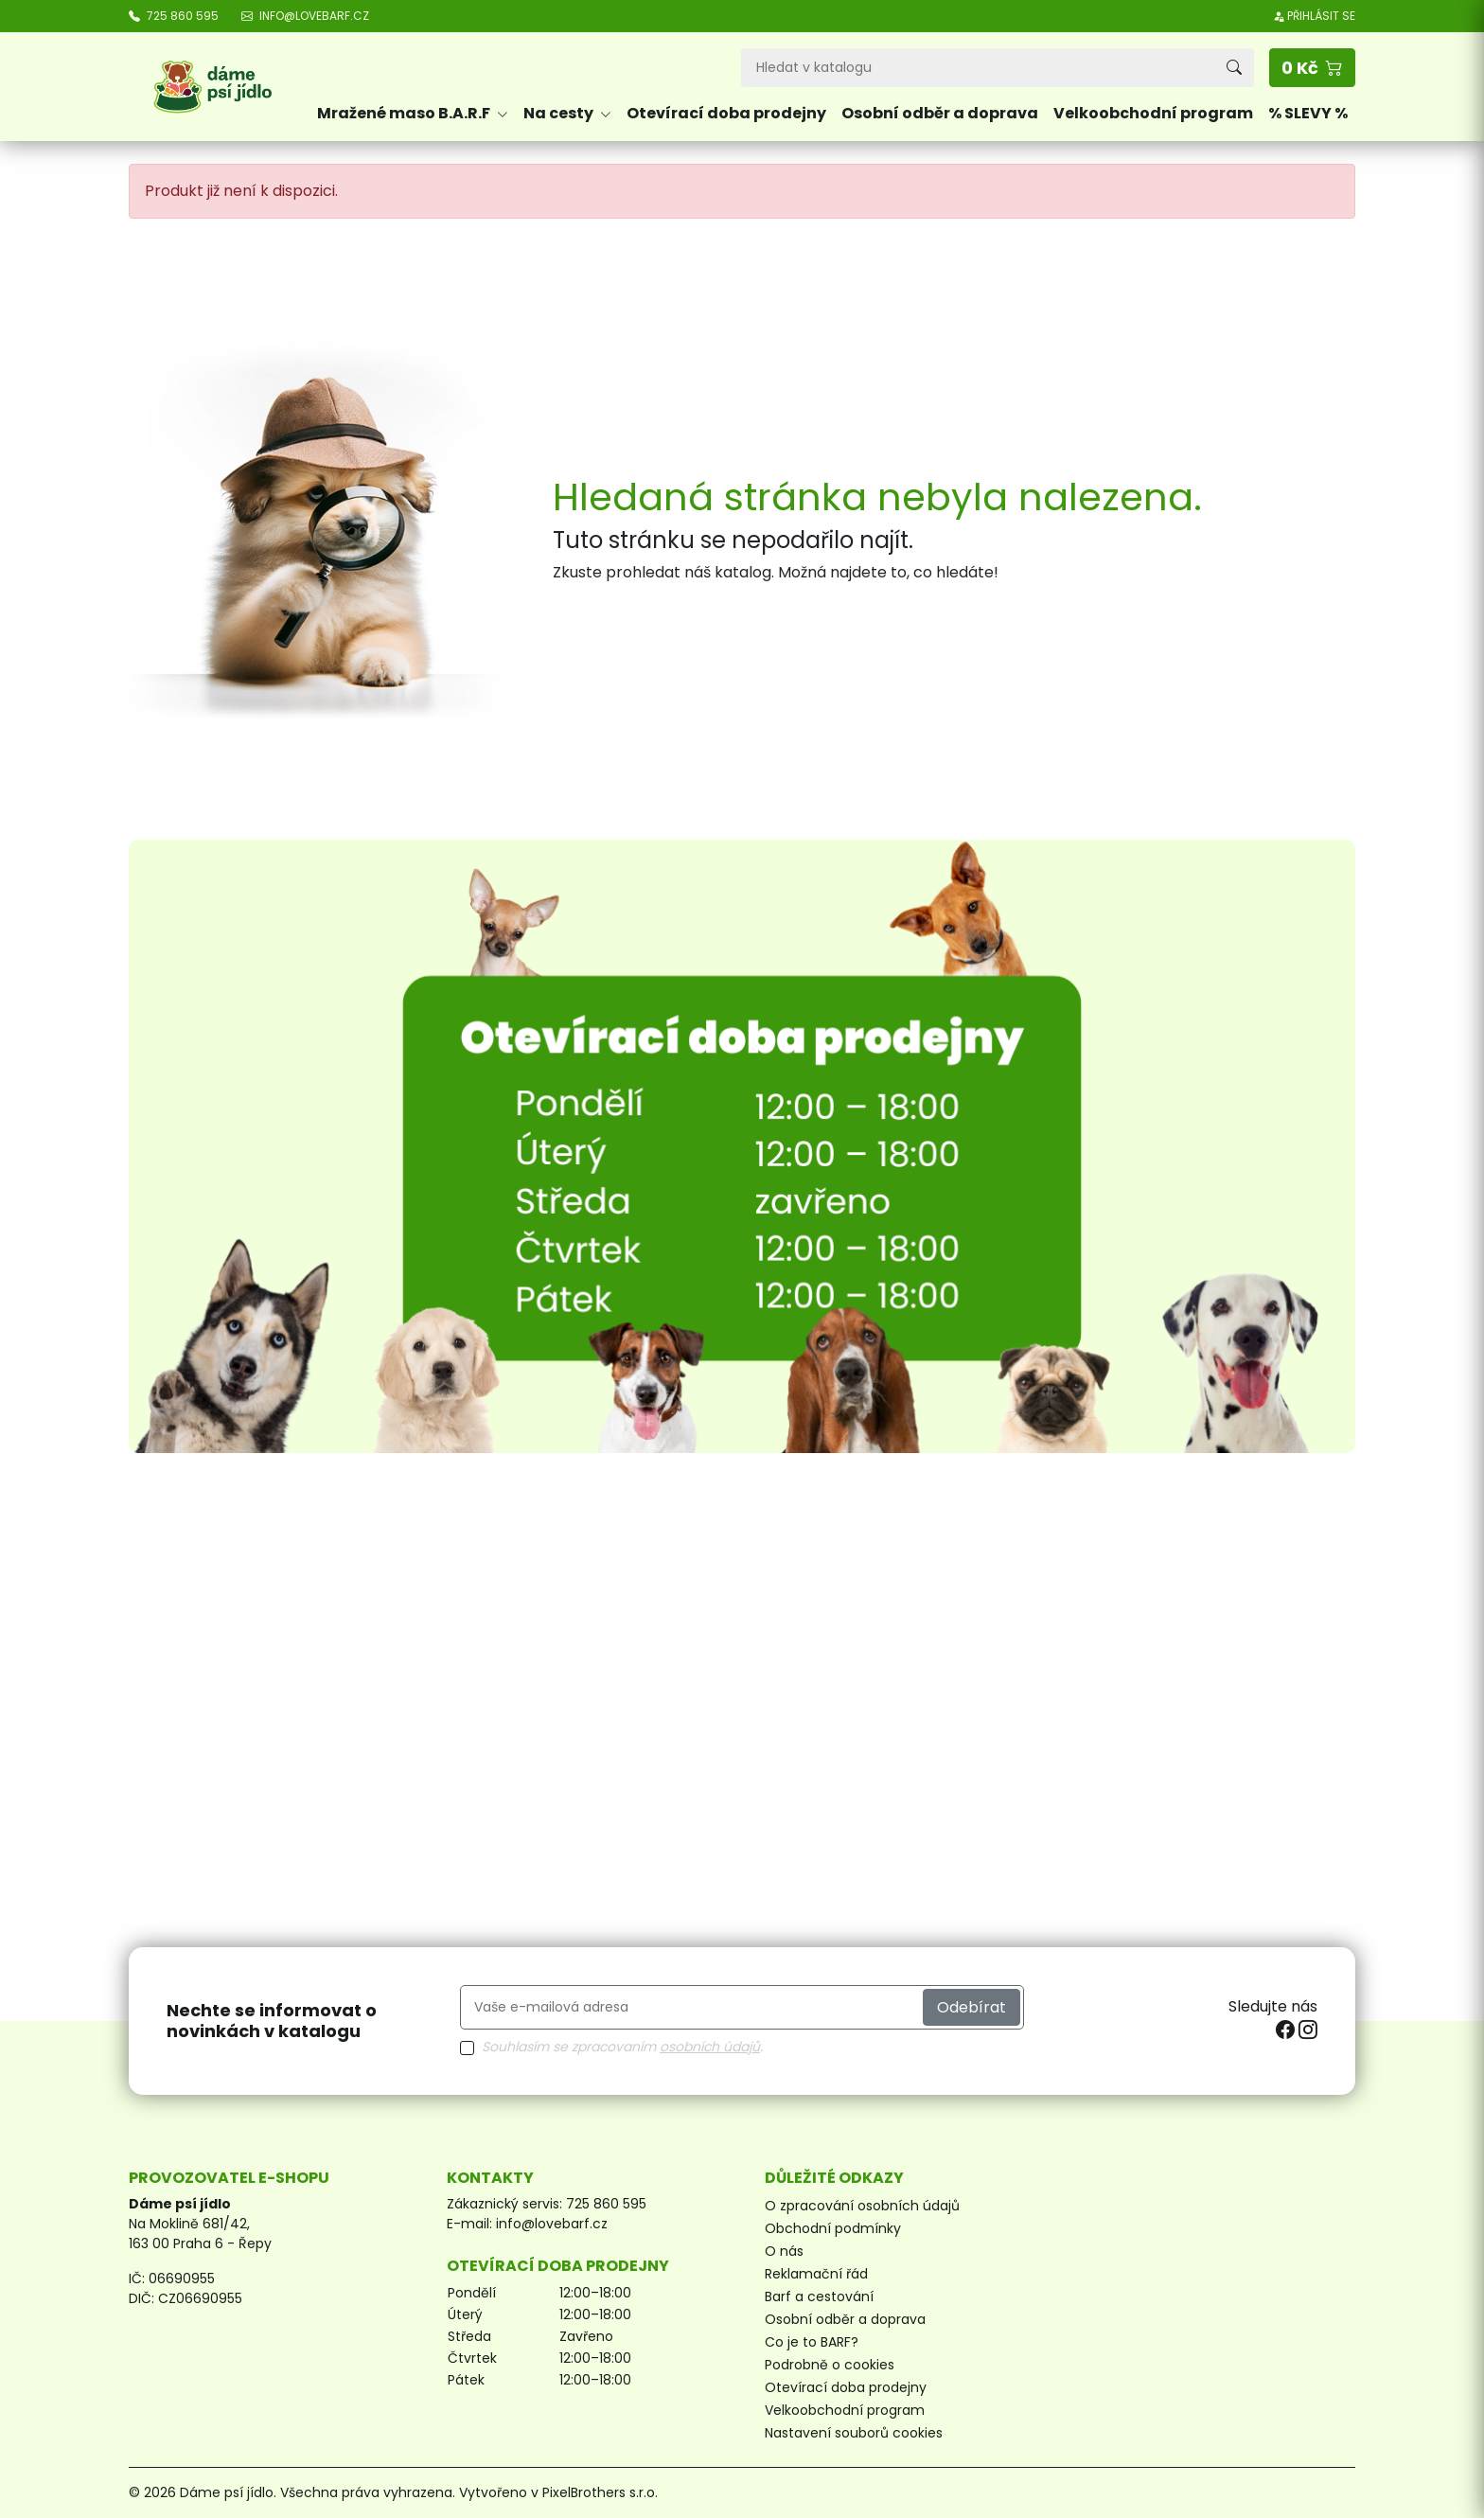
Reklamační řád (816, 2273)
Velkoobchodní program (1153, 113)
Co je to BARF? (811, 2341)
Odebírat (971, 2007)
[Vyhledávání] (977, 67)
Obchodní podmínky (833, 2228)
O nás (784, 2251)
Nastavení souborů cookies (854, 2432)
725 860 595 (606, 2203)
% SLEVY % (1308, 113)
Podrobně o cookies (829, 2364)
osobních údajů (710, 2046)
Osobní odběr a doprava (939, 113)
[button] (1312, 67)
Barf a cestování (819, 2296)
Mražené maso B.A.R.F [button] (412, 113)
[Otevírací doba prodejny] (742, 1146)
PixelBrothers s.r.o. (600, 2492)
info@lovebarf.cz (552, 2223)
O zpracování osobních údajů (862, 2205)
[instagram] (1307, 2030)
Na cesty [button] (567, 113)
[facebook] (1287, 2030)
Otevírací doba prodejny (726, 113)
